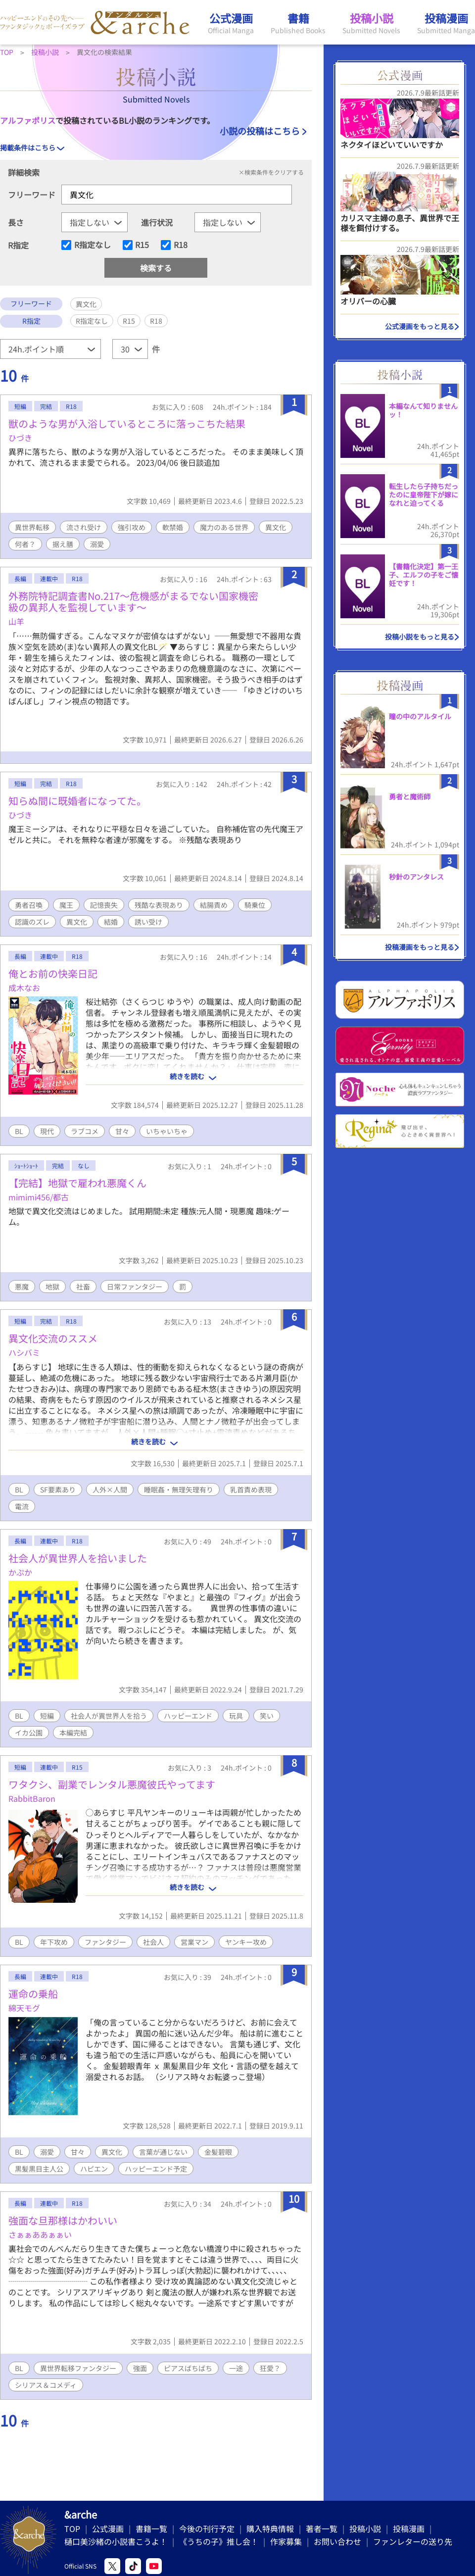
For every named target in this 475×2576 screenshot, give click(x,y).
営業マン (194, 1942)
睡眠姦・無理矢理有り (178, 1489)
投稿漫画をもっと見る (419, 947)
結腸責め (214, 905)
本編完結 (73, 1732)
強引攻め (131, 527)
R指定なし (92, 245)
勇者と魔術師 (409, 796)
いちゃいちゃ (167, 1131)
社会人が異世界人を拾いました (77, 1558)
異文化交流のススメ (52, 1338)
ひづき (20, 438)
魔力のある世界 (224, 527)
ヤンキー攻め (246, 1942)
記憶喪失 (104, 905)
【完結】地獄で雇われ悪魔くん (77, 1183)
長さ (16, 222)
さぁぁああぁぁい (40, 2234)
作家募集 (286, 2541)
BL (19, 1131)
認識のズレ (32, 922)
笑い (267, 1716)
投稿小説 (365, 2528)
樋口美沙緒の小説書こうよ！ (115, 2541)
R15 (142, 245)
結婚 (111, 922)
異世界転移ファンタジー (78, 2368)
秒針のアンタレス (416, 877)
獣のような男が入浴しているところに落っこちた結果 (126, 423)
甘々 (122, 1131)
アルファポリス (27, 120)
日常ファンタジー (134, 1286)
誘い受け (148, 922)
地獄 (52, 1286)
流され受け (83, 527)
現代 (47, 1131)
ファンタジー (105, 1942)
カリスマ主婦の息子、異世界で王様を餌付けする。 (399, 222)
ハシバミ (24, 1352)
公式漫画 (108, 2528)
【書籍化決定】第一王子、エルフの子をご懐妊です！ (423, 574)
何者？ (25, 544)
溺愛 (97, 544)
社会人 (153, 1942)
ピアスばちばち (188, 2368)
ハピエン (94, 2169)
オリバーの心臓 (368, 301)
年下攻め (54, 1942)
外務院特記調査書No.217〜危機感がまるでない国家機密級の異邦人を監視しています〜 (133, 601)
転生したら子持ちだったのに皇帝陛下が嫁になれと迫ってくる (423, 494)
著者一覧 (321, 2528)
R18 (181, 245)
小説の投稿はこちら (260, 130)
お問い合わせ (337, 2541)
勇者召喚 (29, 905)
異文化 (275, 527)
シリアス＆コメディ (46, 2385)
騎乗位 (254, 905)
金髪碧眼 (218, 2152)
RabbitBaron (31, 1798)
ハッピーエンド (188, 1716)
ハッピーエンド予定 (156, 2169)
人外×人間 (110, 1489)
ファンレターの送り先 (412, 2541)
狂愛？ (270, 2368)
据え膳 (62, 544)
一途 (236, 2368)
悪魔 (22, 1286)
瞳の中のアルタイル (420, 716)
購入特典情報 (270, 2528)
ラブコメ (84, 1131)
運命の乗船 (33, 1993)
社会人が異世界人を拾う (109, 1716)
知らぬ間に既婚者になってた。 (77, 800)
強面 (140, 2368)
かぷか (20, 1572)
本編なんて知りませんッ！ (423, 410)
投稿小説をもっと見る (419, 637)
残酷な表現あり (159, 905)
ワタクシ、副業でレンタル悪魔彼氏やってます (111, 1784)
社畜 (83, 1286)
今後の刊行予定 (207, 2528)
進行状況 (157, 222)
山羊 (16, 621)
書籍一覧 (151, 2528)
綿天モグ (24, 2008)
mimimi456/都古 (38, 1197)
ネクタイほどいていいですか (391, 144)
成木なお (24, 987)
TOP (72, 2528)
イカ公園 (29, 1732)
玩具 (236, 1716)
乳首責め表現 (251, 1489)
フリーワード (31, 194)
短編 (47, 1716)
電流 (22, 1506)
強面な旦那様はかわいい (62, 2220)
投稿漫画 (409, 2528)
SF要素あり (58, 1489)
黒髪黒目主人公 (39, 2169)
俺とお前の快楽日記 (52, 973)
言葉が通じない (163, 2152)
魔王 (66, 905)
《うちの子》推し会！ (218, 2541)
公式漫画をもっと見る (419, 326)
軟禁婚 (172, 527)
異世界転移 (32, 527)
